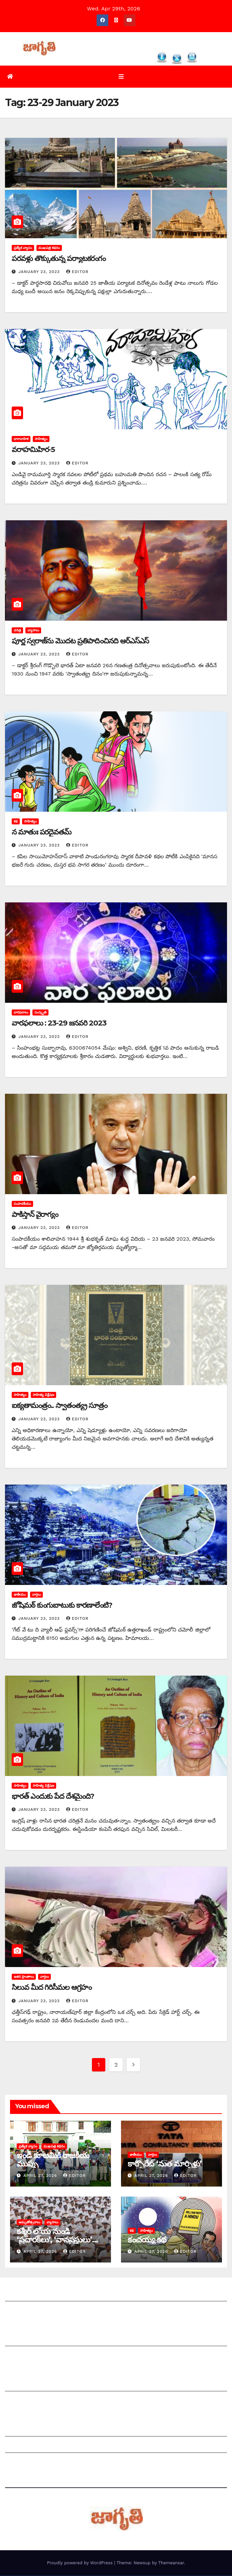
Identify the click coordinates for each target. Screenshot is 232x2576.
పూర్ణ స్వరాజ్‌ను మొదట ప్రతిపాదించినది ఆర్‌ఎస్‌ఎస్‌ (80, 641)
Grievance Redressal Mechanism (48, 2430)
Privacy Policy (23, 2463)
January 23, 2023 (40, 272)
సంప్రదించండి (18, 2311)
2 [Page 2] (116, 2064)
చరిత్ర (17, 630)
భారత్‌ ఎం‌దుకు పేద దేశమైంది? (53, 1796)
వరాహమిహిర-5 (33, 450)
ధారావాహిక (21, 439)
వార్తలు (36, 1595)
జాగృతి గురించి (21, 2295)
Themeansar (171, 2563)
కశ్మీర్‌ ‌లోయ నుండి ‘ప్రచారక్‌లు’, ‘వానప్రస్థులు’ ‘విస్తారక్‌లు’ (54, 2240)
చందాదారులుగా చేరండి (30, 2401)
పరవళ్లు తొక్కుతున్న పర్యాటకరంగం (59, 258)
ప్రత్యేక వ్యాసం (23, 248)
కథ (16, 821)
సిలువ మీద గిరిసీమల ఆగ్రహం (52, 1987)
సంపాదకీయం (22, 1204)
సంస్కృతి (40, 1013)
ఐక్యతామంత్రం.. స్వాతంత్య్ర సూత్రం (59, 1406)
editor (77, 272)
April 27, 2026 (41, 2175)
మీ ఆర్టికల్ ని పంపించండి (31, 2340)
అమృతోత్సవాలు (29, 2222)
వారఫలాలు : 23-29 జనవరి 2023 (59, 1023)
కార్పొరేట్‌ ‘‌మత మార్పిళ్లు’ (164, 2164)
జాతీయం (20, 1595)
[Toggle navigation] (121, 77)
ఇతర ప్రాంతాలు (24, 1977)
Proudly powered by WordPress (80, 2563)
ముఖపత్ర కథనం (49, 248)
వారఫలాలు (21, 1013)
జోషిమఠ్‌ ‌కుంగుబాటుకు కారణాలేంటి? (62, 1605)
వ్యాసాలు (33, 630)
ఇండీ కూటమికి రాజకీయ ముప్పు (53, 2160)
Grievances (19, 2446)
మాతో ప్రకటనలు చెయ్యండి (33, 2356)
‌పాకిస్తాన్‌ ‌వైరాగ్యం (35, 1214)
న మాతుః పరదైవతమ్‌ (41, 832)
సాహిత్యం (41, 439)
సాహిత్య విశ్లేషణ (43, 1395)
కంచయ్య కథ (147, 2240)
